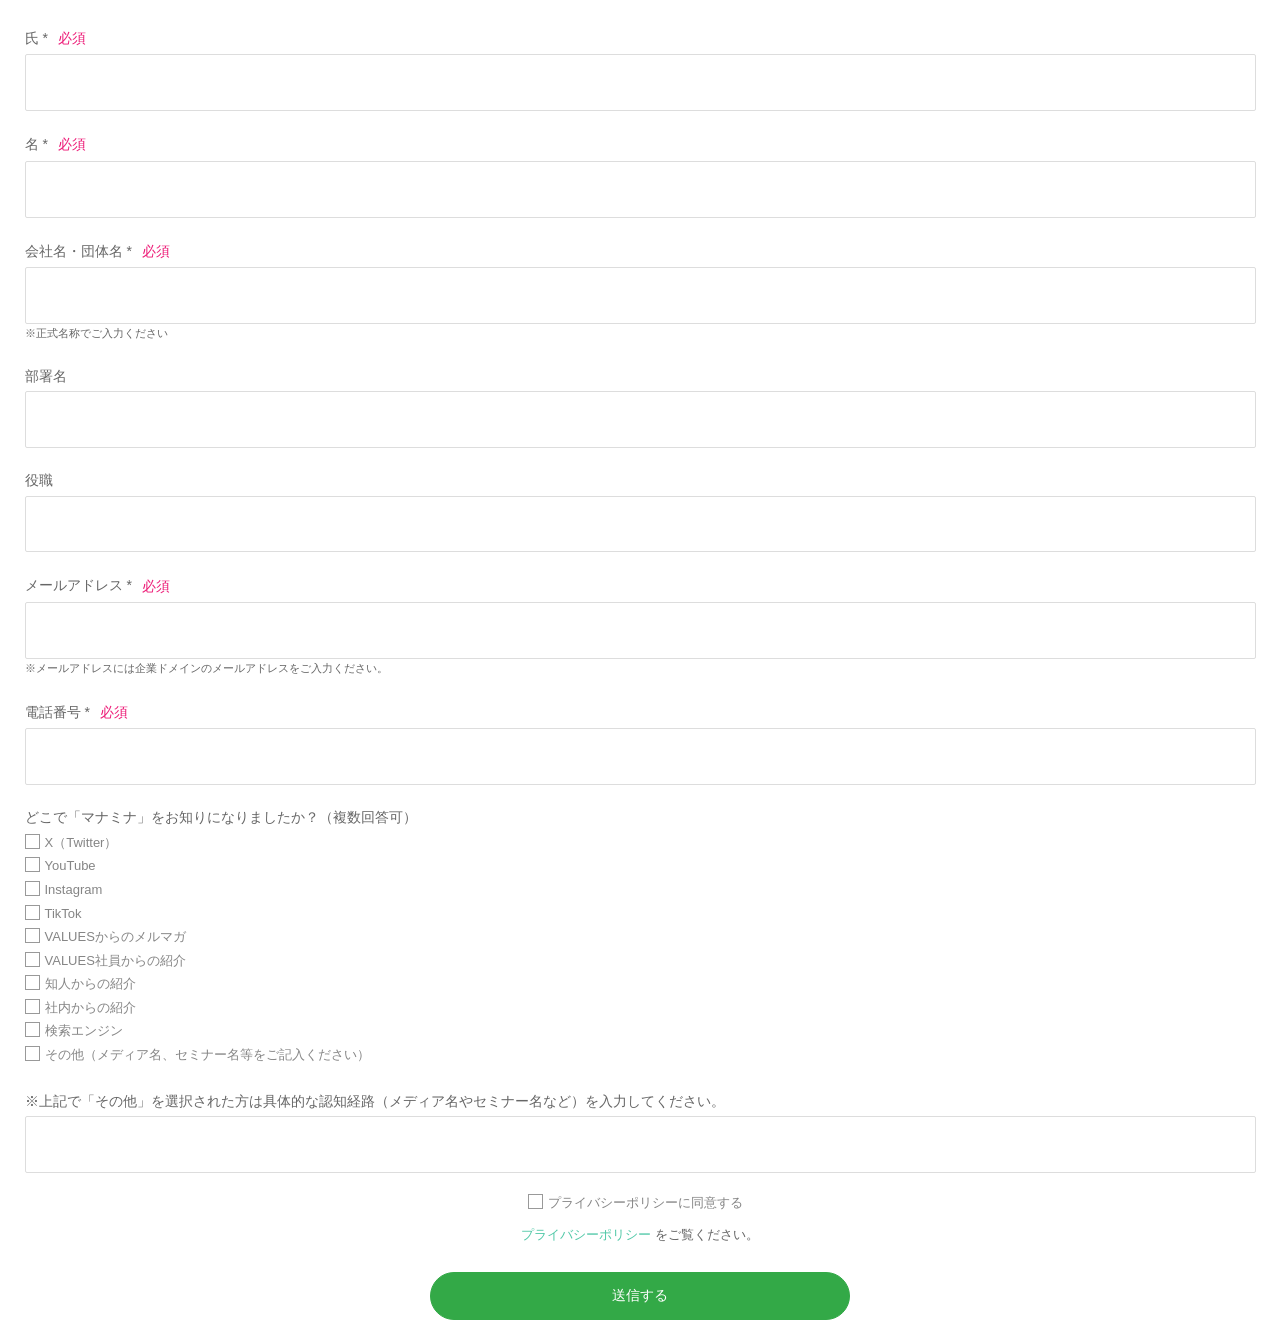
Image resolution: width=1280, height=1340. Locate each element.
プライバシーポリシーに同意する (645, 1202)
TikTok (63, 913)
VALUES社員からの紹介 (115, 960)
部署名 (46, 376)
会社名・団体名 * (78, 251)
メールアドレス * (78, 586)
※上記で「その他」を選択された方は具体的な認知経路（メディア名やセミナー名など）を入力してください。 (375, 1101)
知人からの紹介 (90, 983)
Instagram (74, 889)
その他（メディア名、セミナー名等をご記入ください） (207, 1054)
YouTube (70, 865)
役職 (39, 480)
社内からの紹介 (90, 1007)
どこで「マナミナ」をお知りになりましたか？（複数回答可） (221, 817)
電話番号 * (57, 712)
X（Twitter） (81, 842)
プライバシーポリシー (588, 1234)
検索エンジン (84, 1030)
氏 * (36, 38)
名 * (36, 144)
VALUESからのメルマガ (115, 936)
